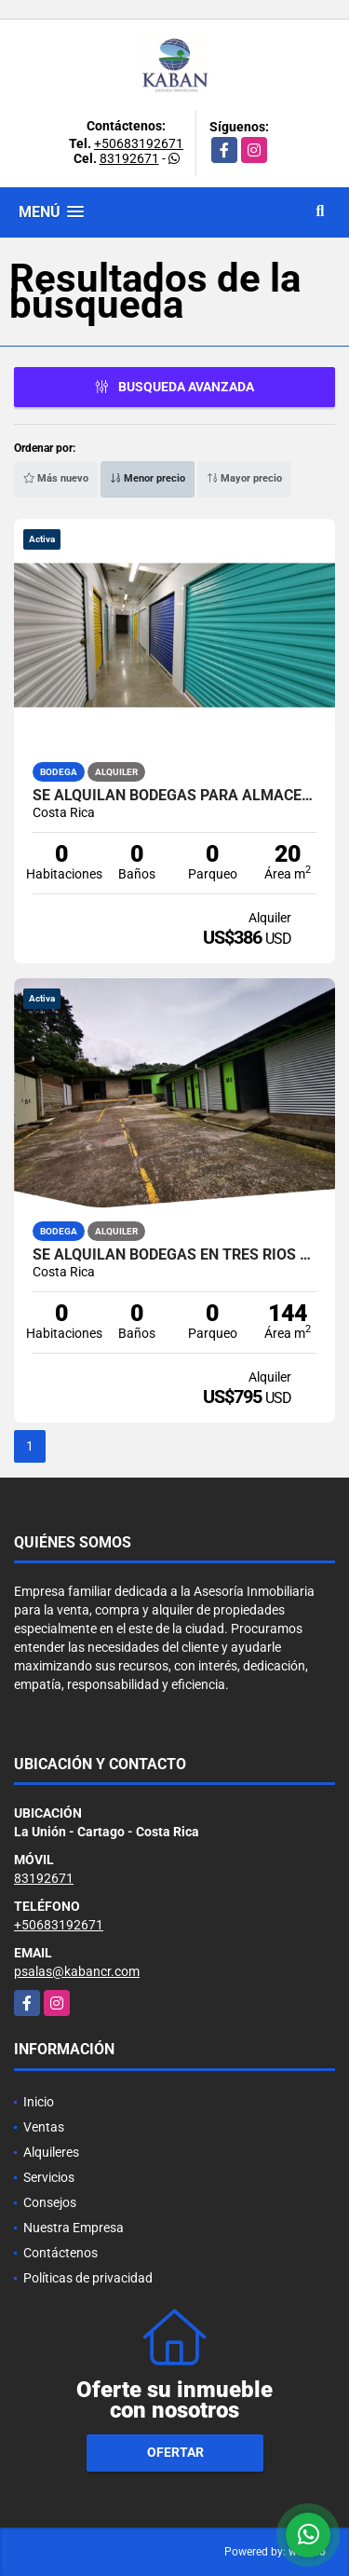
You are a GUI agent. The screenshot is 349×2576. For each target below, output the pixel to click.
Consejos (49, 2202)
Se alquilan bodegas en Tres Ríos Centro (174, 1254)
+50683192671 (138, 143)
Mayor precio (244, 478)
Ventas (43, 2126)
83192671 (129, 158)
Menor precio (147, 478)
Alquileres (51, 2152)
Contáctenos (60, 2252)
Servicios (48, 2177)
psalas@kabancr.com (77, 1971)
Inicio (38, 2101)
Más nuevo (55, 478)
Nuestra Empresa (73, 2227)
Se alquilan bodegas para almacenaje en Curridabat (174, 795)
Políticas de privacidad (88, 2277)
